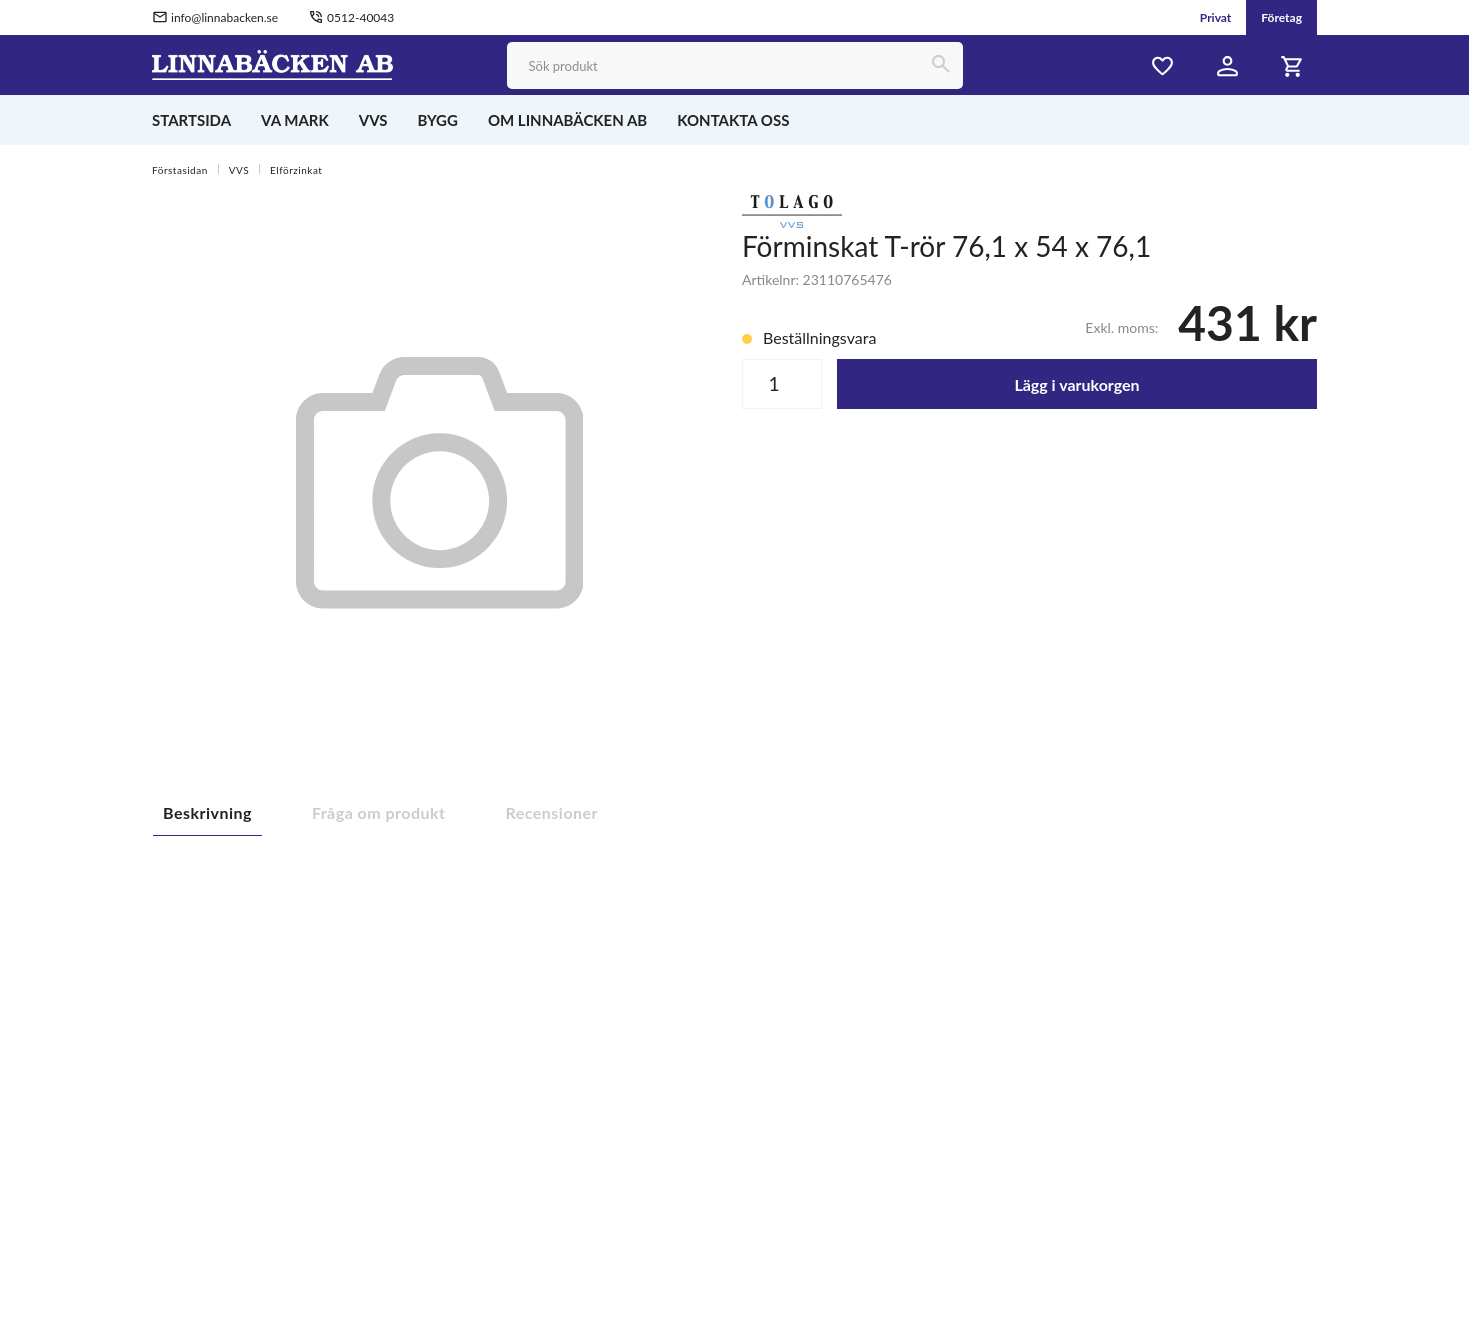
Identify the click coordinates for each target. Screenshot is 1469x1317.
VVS (373, 120)
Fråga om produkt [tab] (379, 812)
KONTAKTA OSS (733, 120)
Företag (1281, 17)
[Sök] (939, 65)
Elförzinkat (296, 170)
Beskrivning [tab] (207, 812)
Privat (1216, 17)
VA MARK (295, 120)
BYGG (438, 120)
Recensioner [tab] (552, 812)
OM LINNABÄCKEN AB (567, 120)
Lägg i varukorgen (1076, 384)
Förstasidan (180, 170)
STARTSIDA (191, 120)
